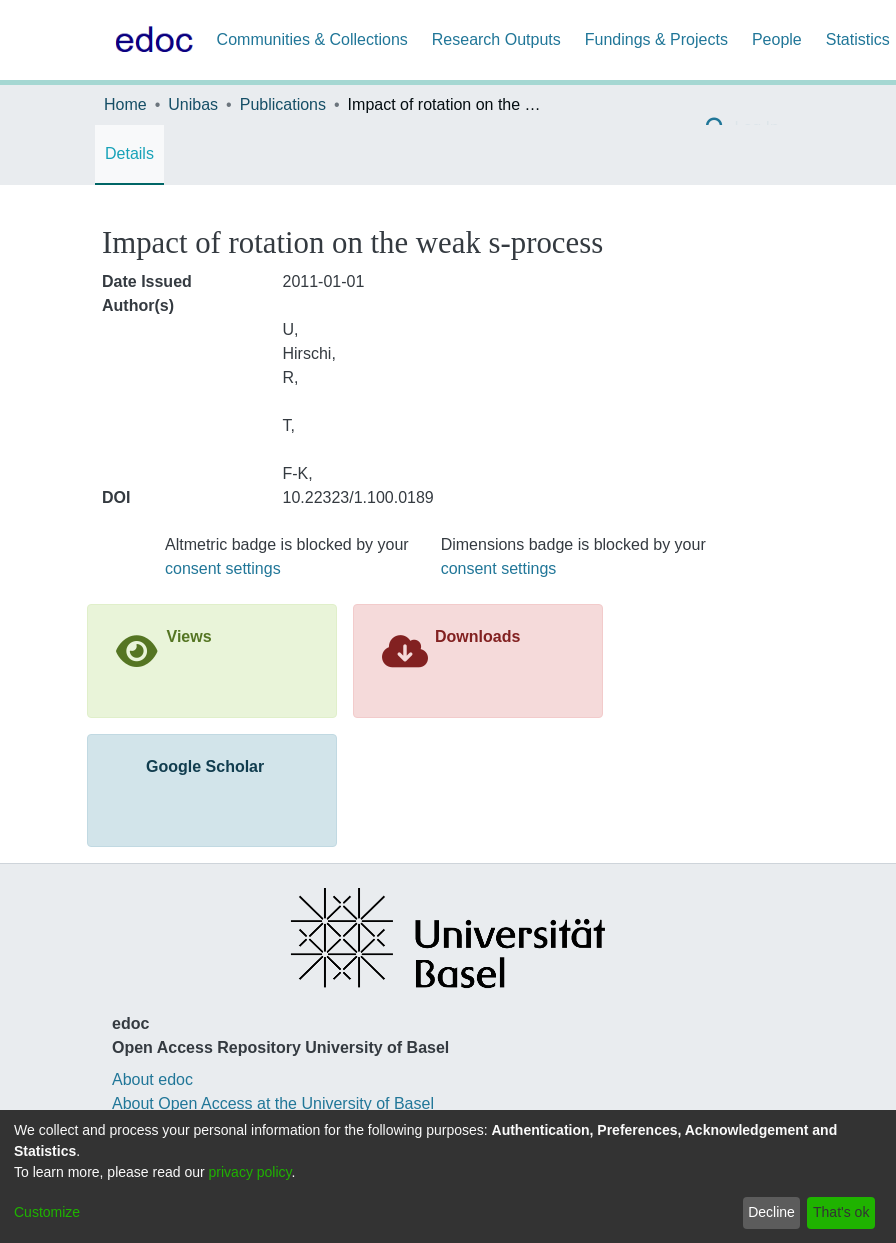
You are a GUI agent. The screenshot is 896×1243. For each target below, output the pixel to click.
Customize (47, 1212)
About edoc (152, 1079)
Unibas (193, 104)
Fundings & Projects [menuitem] (656, 39)
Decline (771, 1212)
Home (125, 104)
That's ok (841, 1212)
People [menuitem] (777, 39)
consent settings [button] (223, 568)
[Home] (150, 40)
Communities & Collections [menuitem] (312, 39)
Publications (283, 104)
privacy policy (250, 1172)
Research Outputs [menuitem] (496, 39)
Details (129, 153)
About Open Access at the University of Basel (273, 1103)
